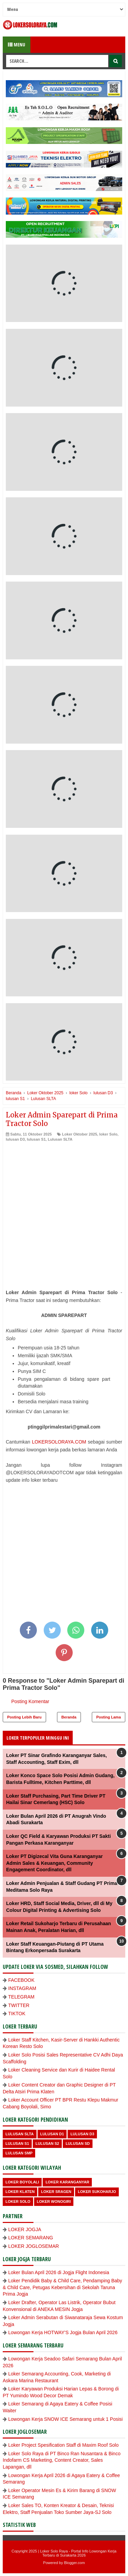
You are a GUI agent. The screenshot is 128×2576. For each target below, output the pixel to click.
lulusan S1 (36, 1139)
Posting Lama (108, 1717)
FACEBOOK (21, 1980)
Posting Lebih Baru (24, 1717)
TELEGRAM (21, 1997)
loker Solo (108, 1134)
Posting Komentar (30, 1701)
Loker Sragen (56, 2192)
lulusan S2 (47, 2143)
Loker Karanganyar (67, 2182)
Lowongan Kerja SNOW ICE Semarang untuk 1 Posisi (65, 2419)
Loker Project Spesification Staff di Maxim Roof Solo (63, 2445)
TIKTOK (16, 2013)
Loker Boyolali (22, 2182)
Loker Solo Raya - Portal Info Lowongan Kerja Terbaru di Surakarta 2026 (78, 2553)
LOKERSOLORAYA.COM (59, 1442)
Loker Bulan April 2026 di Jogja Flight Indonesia (58, 2272)
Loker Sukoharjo (97, 2192)
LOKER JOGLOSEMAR (33, 2246)
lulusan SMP (18, 2153)
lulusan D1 (52, 2134)
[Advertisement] (64, 1210)
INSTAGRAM (22, 1988)
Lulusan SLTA (60, 1139)
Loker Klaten (19, 2192)
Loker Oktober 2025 (79, 1134)
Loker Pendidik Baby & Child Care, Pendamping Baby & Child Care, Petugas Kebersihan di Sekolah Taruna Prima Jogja (62, 2287)
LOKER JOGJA (24, 2229)
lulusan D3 (15, 1139)
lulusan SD (78, 2143)
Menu (16, 44)
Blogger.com (74, 2563)
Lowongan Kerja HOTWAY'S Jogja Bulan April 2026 (62, 2332)
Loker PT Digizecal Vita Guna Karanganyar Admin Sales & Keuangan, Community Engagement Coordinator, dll (54, 1863)
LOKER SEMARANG (30, 2237)
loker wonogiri (54, 2201)
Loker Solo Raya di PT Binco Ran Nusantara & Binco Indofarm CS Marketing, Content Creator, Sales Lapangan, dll (61, 2460)
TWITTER (18, 2005)
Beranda (68, 1717)
